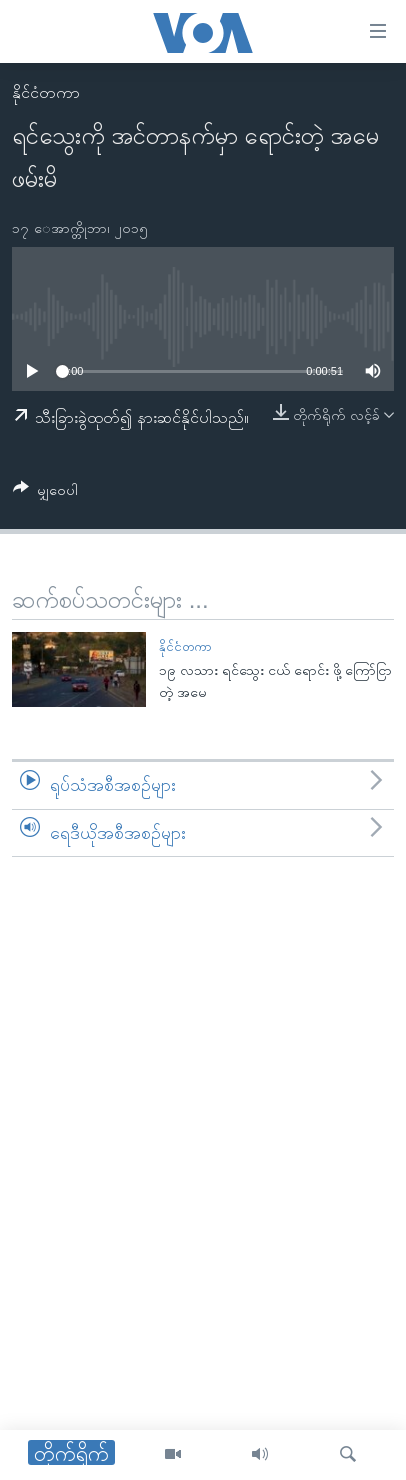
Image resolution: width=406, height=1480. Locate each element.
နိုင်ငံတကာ (46, 92)
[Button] (45, 493)
